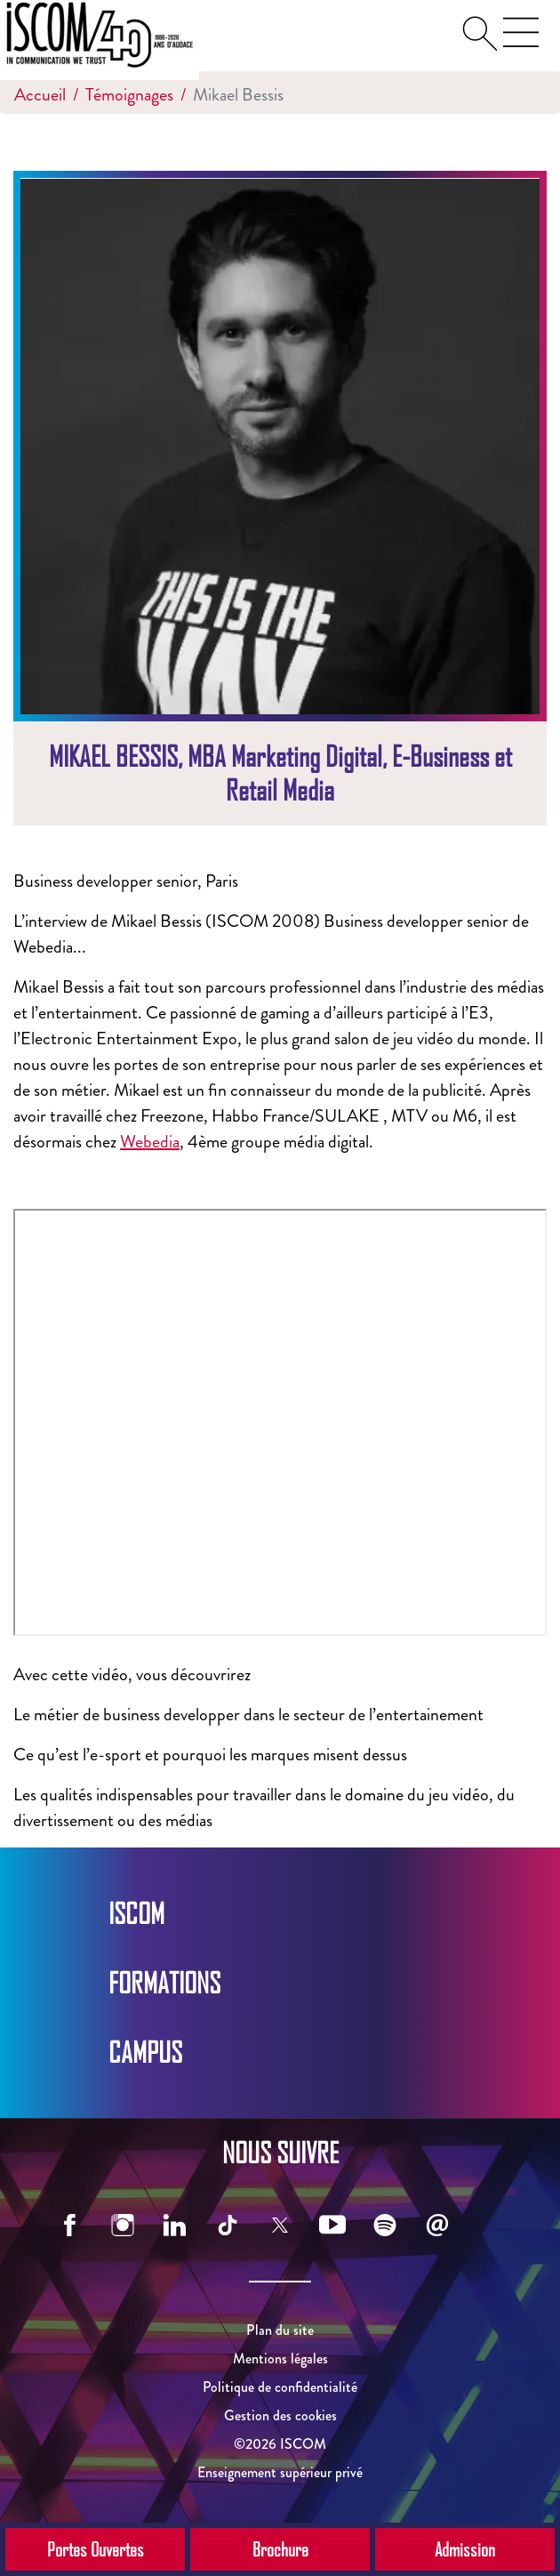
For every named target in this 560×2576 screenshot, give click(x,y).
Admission (465, 2549)
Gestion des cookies (280, 2415)
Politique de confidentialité (280, 2387)
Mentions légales (280, 2358)
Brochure (280, 2549)
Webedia (150, 1142)
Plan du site (280, 2330)
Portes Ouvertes (95, 2549)
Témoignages (129, 95)
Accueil (40, 95)
